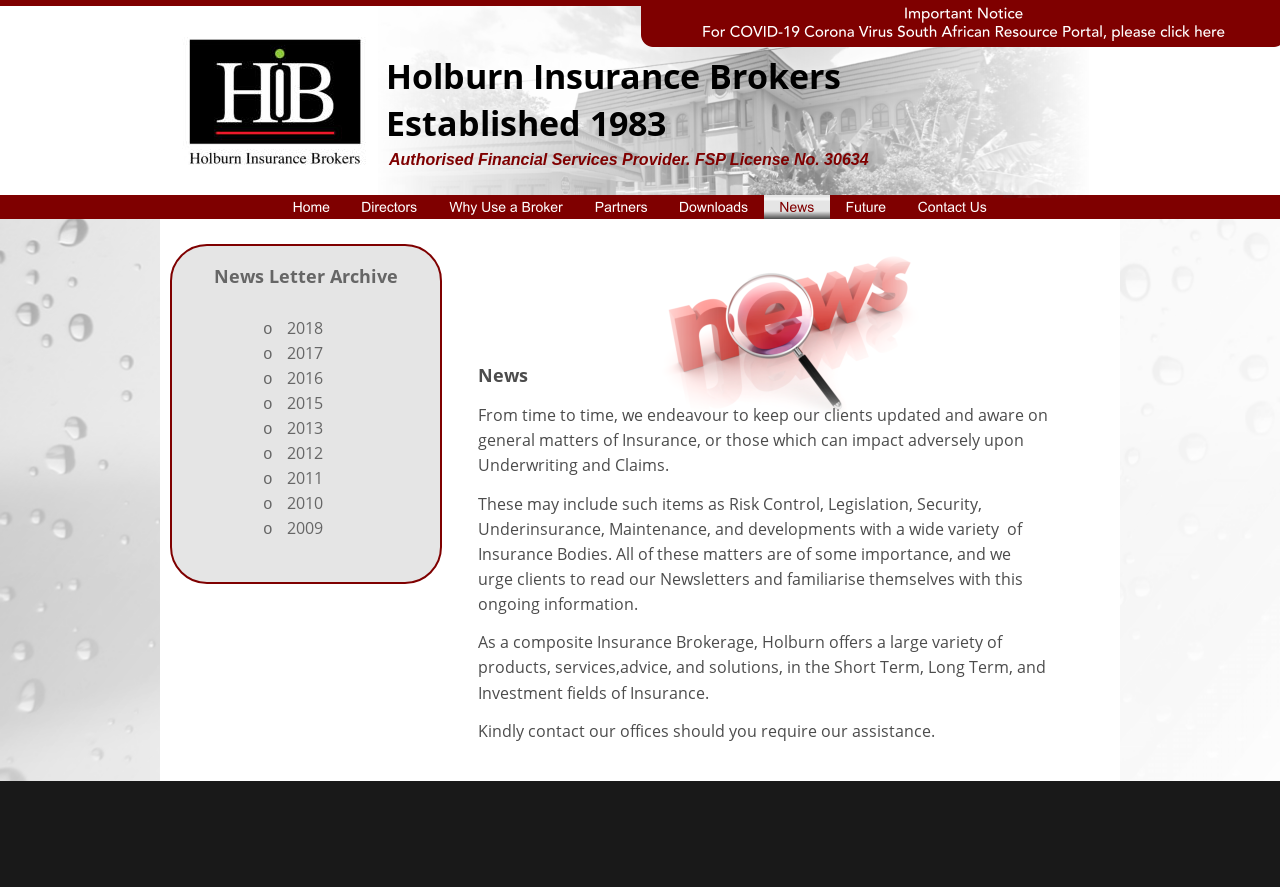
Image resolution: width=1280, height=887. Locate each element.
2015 (305, 403)
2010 (305, 503)
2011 (305, 478)
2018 (305, 328)
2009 (305, 528)
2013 (305, 428)
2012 (305, 453)
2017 (305, 353)
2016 (305, 378)
